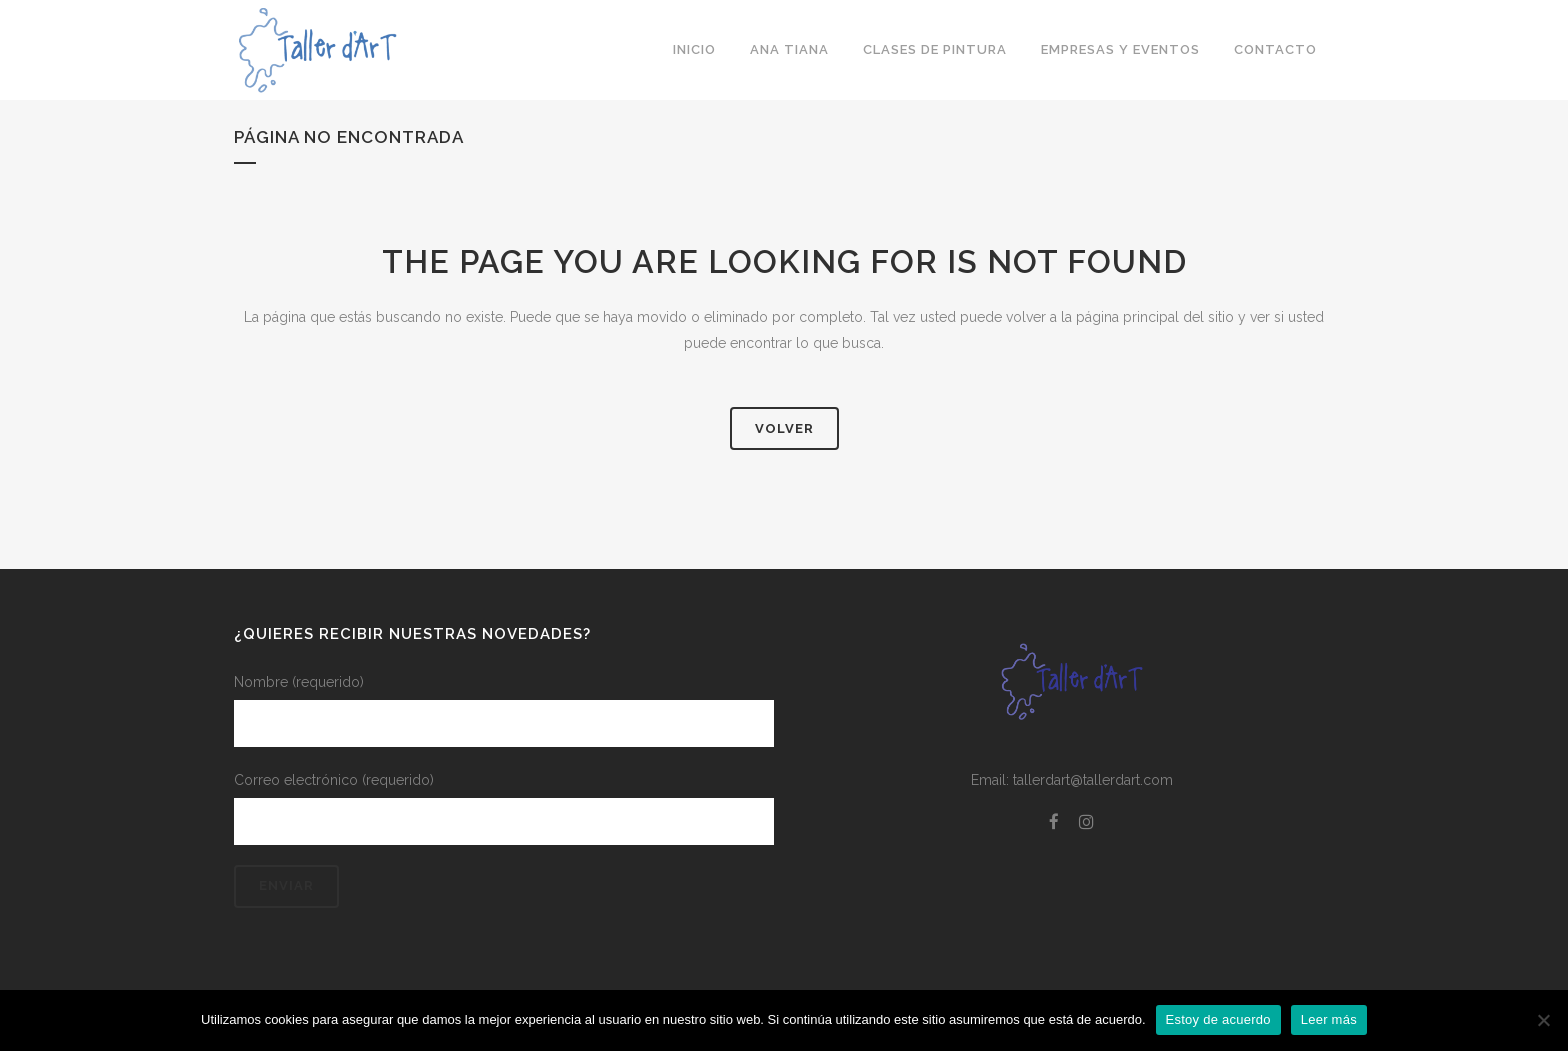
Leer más (1329, 1019)
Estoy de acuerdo (1218, 1019)
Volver (784, 428)
